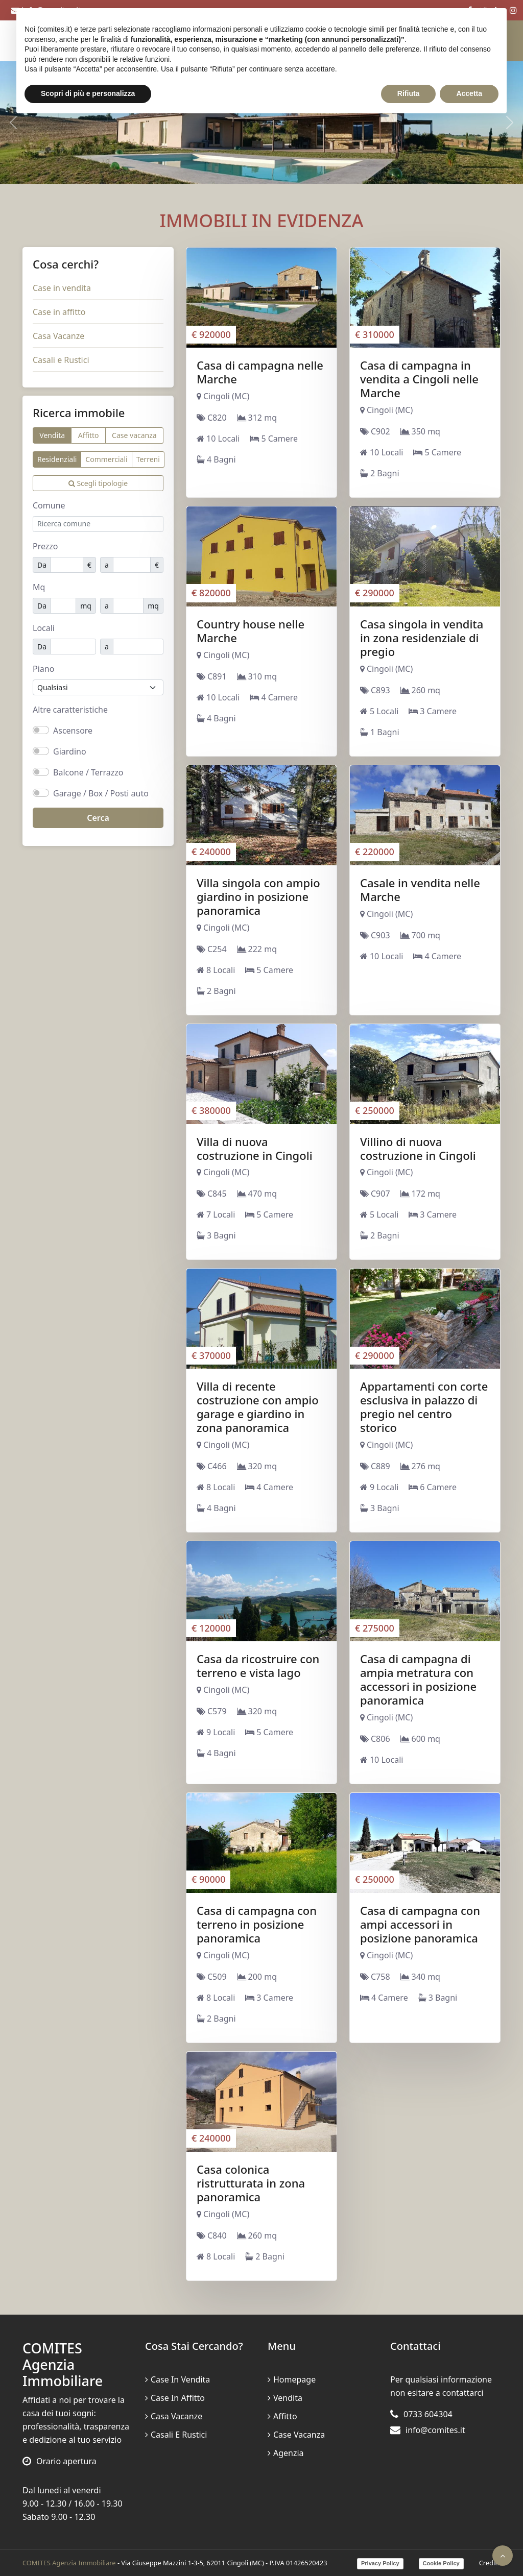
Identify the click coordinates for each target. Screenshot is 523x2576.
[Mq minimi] (63, 606)
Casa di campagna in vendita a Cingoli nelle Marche (419, 378)
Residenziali (57, 459)
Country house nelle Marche (250, 630)
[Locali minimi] (73, 646)
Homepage (292, 2379)
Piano (43, 668)
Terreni (148, 459)
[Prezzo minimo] (67, 565)
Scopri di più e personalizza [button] (88, 93)
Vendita (52, 435)
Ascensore (72, 730)
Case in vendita (62, 288)
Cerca (98, 817)
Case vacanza (134, 435)
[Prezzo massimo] (132, 565)
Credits (490, 2562)
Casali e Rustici (61, 360)
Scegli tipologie (98, 483)
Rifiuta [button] (408, 93)
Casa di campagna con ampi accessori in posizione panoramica (420, 1924)
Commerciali (106, 459)
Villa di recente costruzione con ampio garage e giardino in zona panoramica (258, 1406)
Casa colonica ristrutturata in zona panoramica (251, 2182)
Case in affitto (59, 312)
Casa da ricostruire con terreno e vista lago (258, 1665)
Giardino (69, 751)
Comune (49, 505)
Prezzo (45, 546)
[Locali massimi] (138, 646)
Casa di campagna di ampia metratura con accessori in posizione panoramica (418, 1679)
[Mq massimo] (128, 606)
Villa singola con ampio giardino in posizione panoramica (258, 896)
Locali (44, 628)
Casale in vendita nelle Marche (420, 889)
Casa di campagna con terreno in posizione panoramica (257, 1924)
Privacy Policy (380, 2563)
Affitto (88, 435)
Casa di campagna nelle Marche (260, 371)
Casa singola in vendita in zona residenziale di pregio (421, 637)
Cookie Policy (441, 2563)
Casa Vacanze (58, 336)
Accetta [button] (469, 93)
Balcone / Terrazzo (88, 772)
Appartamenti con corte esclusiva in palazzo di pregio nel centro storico (424, 1406)
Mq (39, 587)
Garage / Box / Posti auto (101, 793)
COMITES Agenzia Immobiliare (69, 2562)
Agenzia (286, 2453)
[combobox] (98, 524)
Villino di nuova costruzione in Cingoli (418, 1148)
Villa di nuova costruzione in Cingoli (255, 1148)
